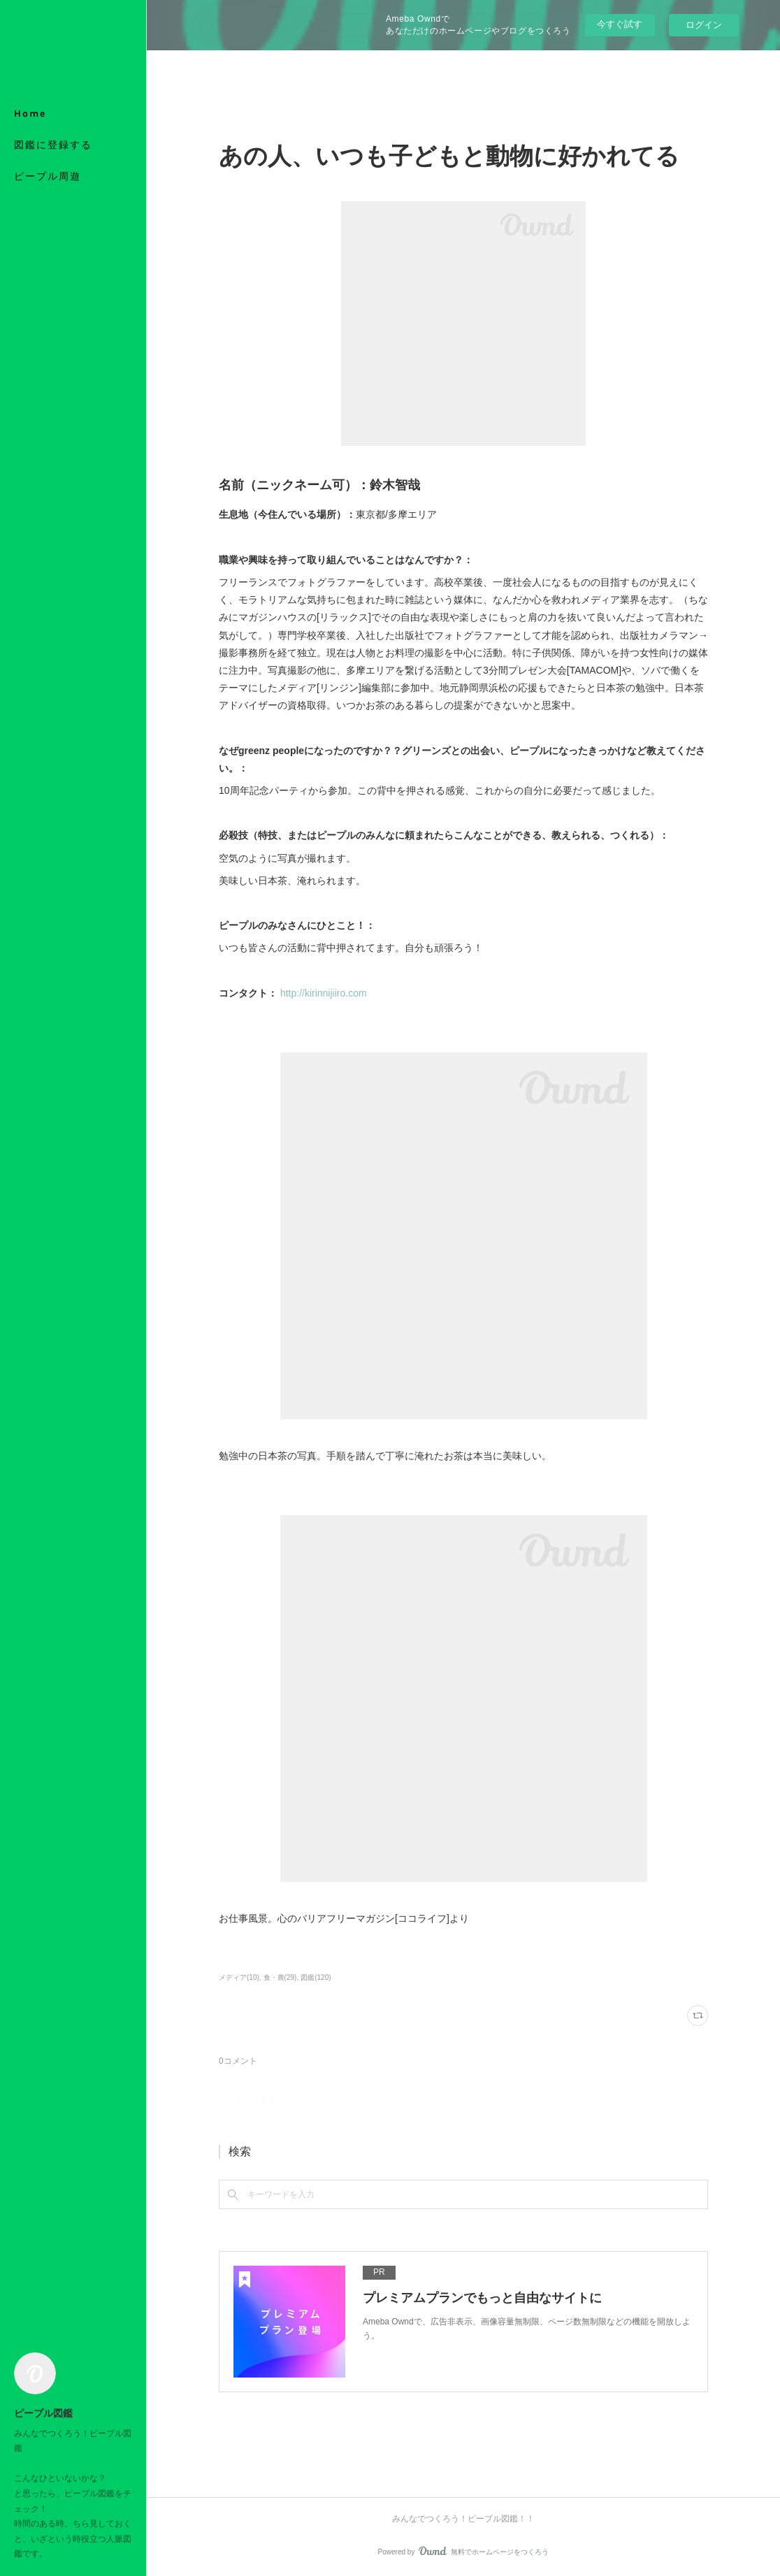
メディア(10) (239, 1977)
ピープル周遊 (47, 176)
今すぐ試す (619, 24)
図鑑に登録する (53, 145)
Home (30, 114)
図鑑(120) (316, 1977)
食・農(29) (280, 1977)
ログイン (704, 25)
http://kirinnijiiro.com (323, 993)
